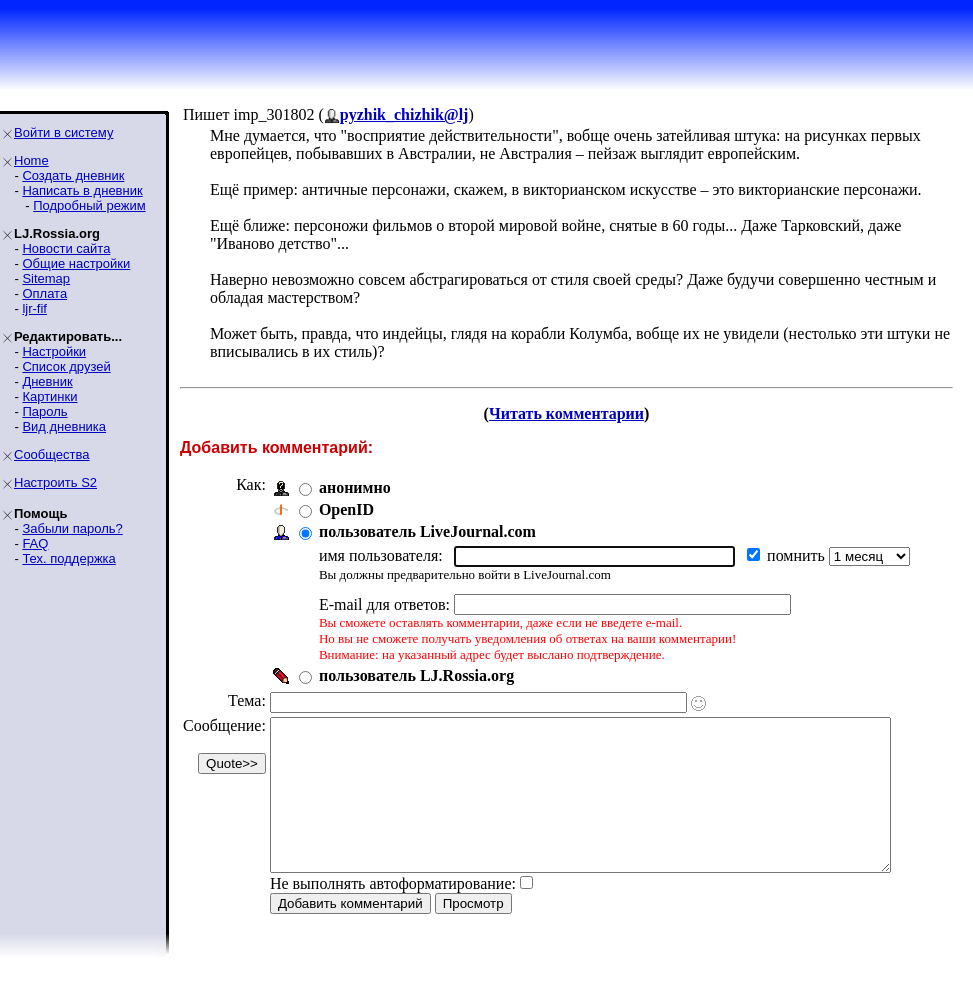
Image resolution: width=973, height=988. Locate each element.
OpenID (346, 509)
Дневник (47, 381)
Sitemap (46, 278)
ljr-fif (34, 308)
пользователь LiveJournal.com (427, 531)
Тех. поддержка (68, 558)
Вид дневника (64, 426)
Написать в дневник (82, 190)
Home (31, 160)
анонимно (355, 487)
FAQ (35, 543)
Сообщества (52, 454)
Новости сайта (66, 248)
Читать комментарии (574, 413)
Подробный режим (89, 205)
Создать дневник (73, 175)
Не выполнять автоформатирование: (393, 913)
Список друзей (66, 366)
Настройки (54, 351)
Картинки (49, 396)
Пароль (44, 411)
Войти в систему (63, 132)
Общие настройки (76, 263)
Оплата (44, 293)
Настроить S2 (55, 482)
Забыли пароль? (72, 528)
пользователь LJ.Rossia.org (416, 675)
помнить (798, 555)
